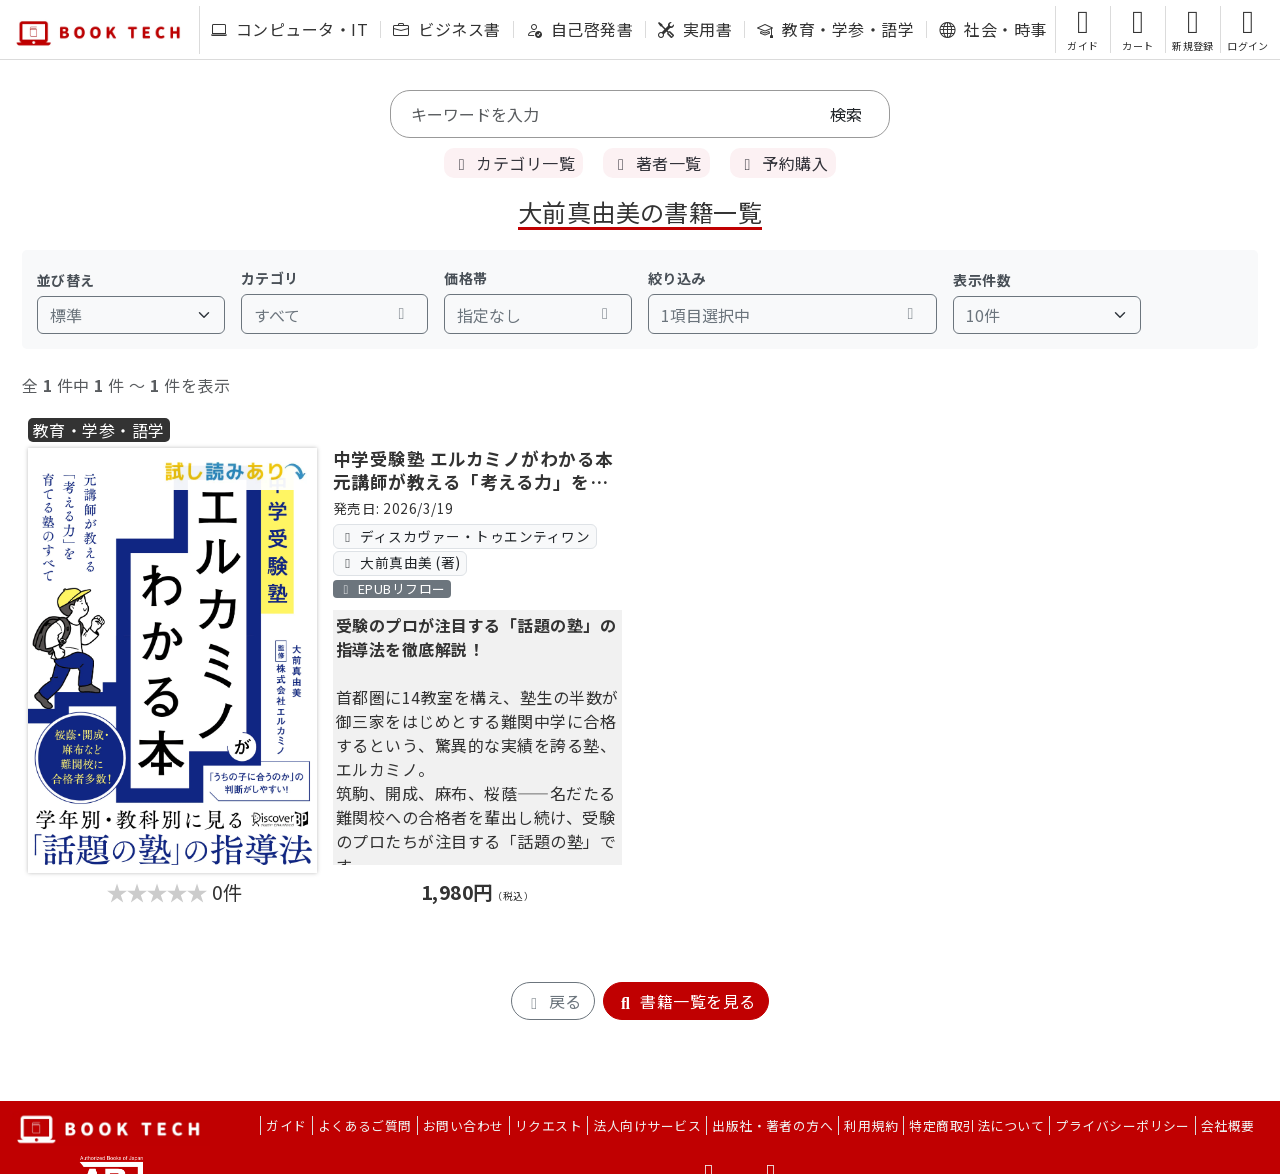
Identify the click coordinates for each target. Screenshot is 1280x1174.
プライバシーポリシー (1122, 1125)
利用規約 (871, 1125)
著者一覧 (656, 163)
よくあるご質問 (365, 1125)
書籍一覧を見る (686, 1001)
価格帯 (465, 278)
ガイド (286, 1125)
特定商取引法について (976, 1125)
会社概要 (1228, 1125)
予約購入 (783, 163)
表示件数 (982, 280)
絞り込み (677, 278)
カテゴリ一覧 (513, 163)
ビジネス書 (446, 29)
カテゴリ (270, 278)
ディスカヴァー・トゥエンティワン (464, 536)
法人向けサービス (647, 1125)
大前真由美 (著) (399, 562)
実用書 (695, 29)
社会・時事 (992, 29)
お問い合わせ (463, 1125)
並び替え (66, 280)
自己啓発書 (579, 29)
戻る (552, 1001)
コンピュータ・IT (289, 29)
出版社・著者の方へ (772, 1125)
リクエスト (548, 1125)
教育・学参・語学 (835, 29)
